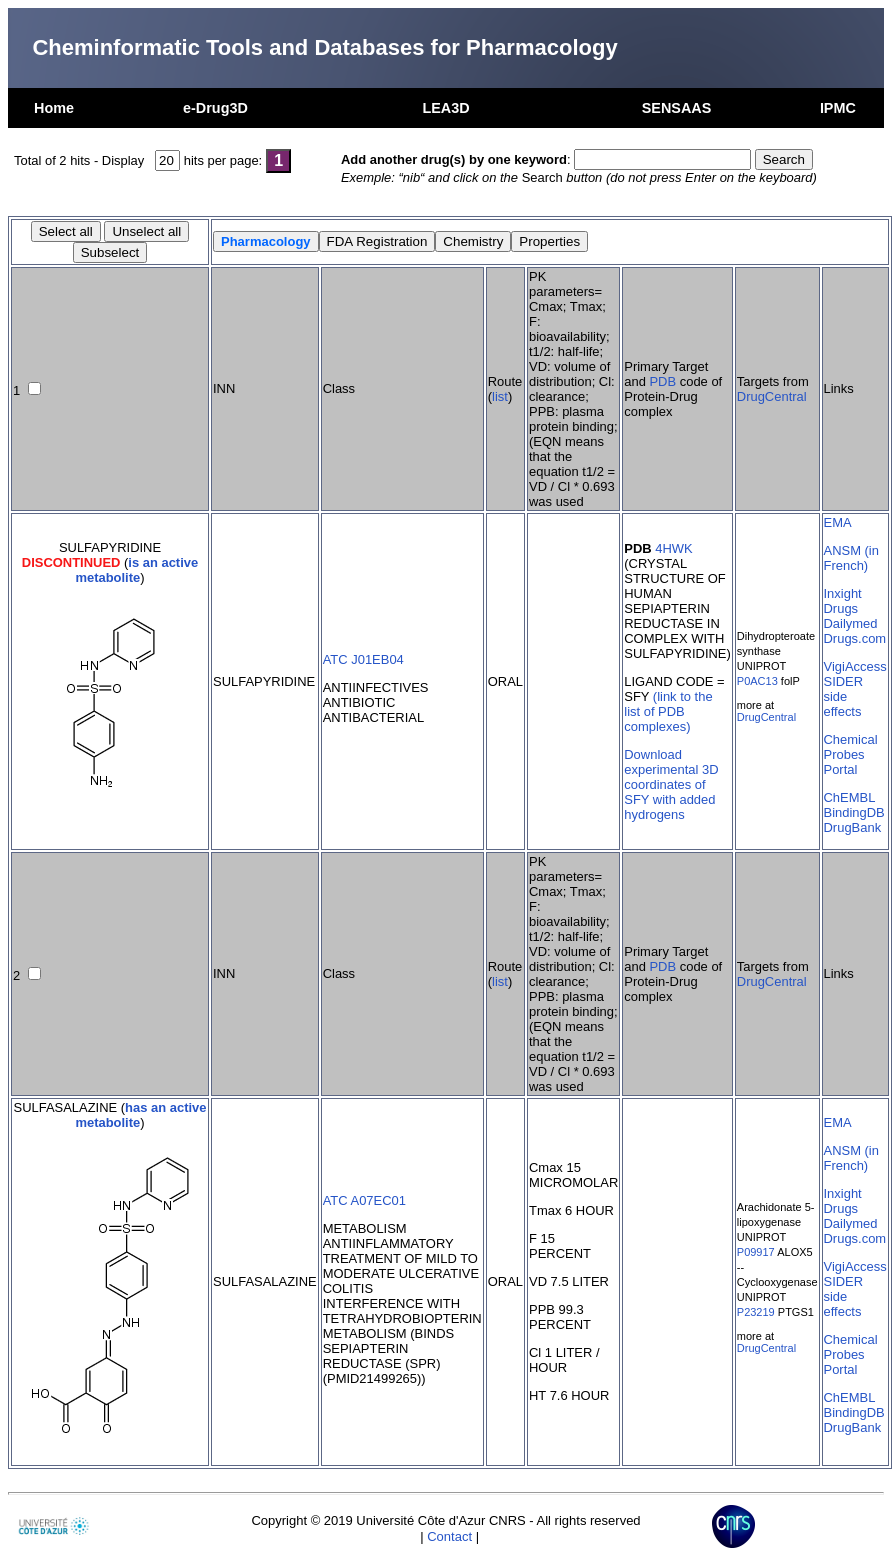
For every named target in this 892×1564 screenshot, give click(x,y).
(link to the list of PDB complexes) (668, 711)
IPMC (838, 108)
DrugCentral (772, 396)
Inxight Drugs (843, 601)
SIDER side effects (844, 696)
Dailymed (851, 623)
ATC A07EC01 (364, 1200)
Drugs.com (855, 638)
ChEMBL (850, 797)
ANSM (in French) (851, 558)
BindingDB (854, 812)
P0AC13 (757, 681)
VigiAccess (855, 666)
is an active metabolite (136, 570)
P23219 (756, 1312)
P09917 (756, 1252)
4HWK (673, 548)
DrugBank (853, 827)
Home (54, 108)
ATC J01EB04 (363, 659)
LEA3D (445, 108)
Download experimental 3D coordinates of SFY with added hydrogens (671, 784)
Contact (449, 1536)
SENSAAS (677, 108)
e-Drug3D (215, 108)
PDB (662, 381)
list (500, 396)
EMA (838, 522)
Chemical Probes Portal (851, 754)
